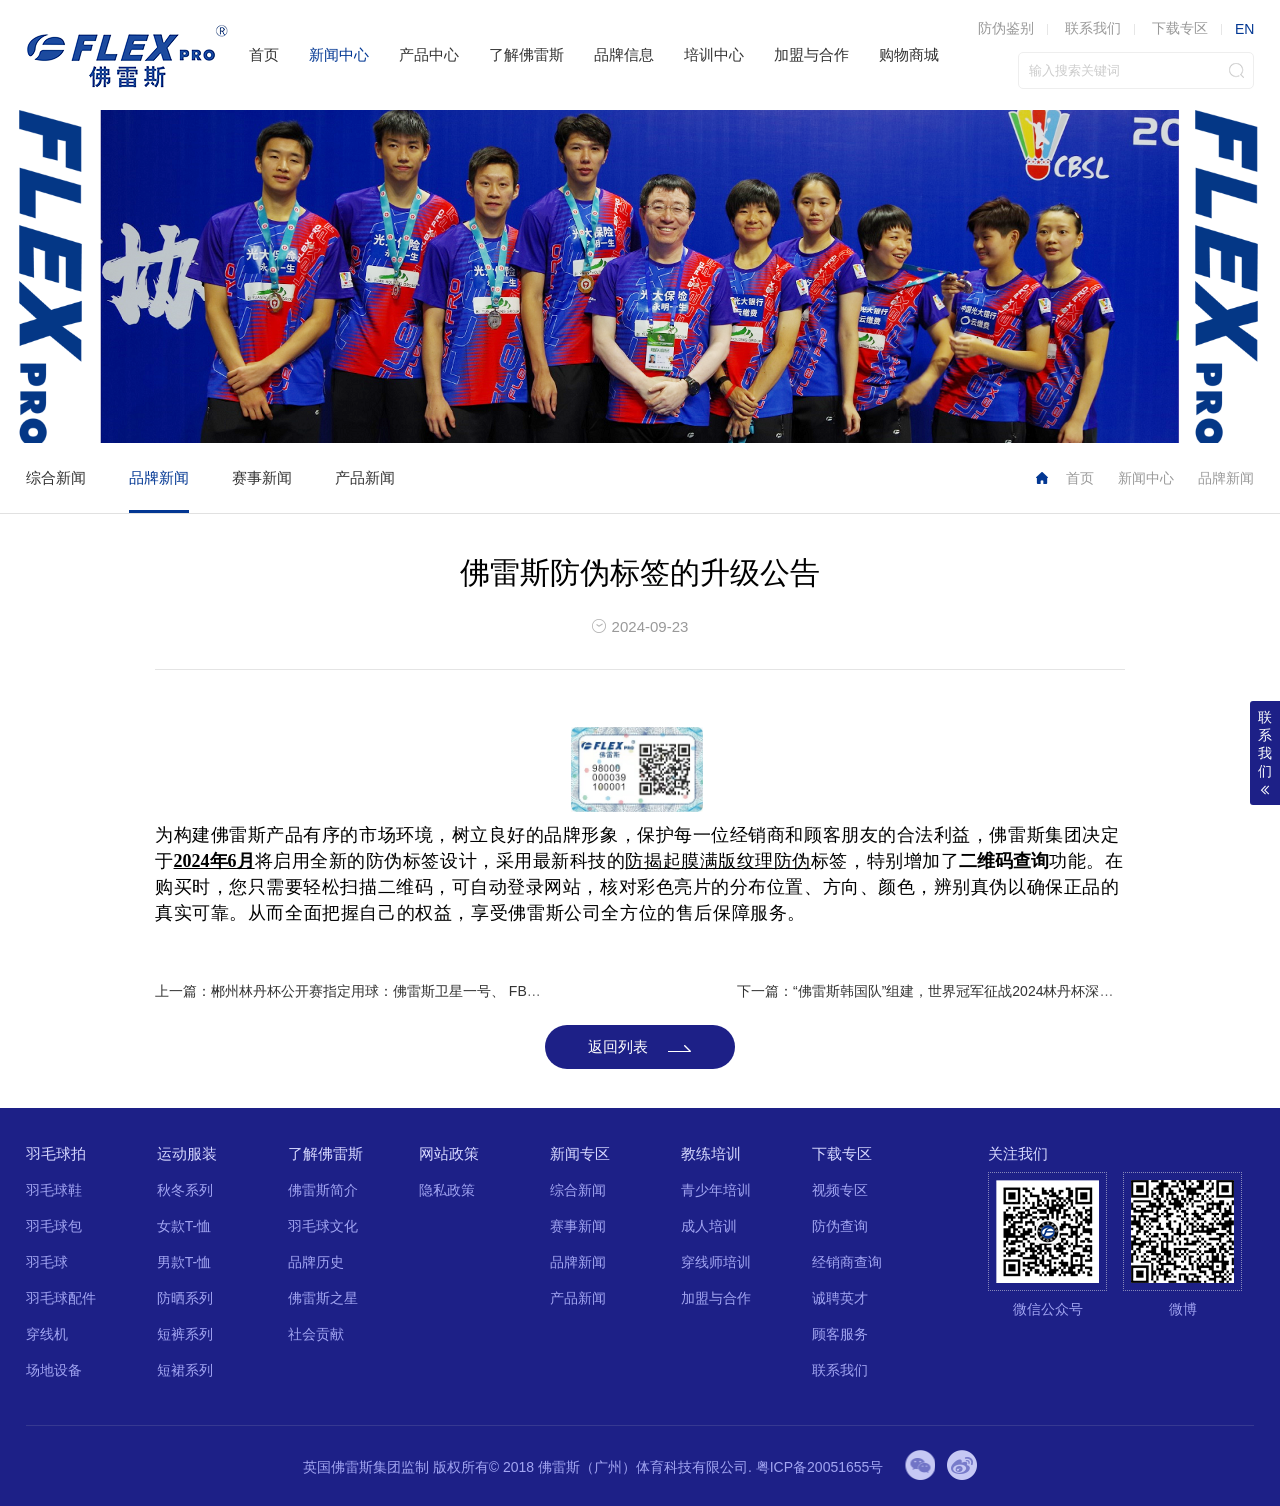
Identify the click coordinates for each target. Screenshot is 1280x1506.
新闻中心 (339, 54)
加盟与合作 (811, 54)
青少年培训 (716, 1190)
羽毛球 (47, 1262)
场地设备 (54, 1370)
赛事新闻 (262, 477)
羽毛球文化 (323, 1226)
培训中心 (714, 54)
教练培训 (711, 1153)
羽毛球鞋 (54, 1190)
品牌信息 (624, 54)
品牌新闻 (159, 477)
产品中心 (429, 54)
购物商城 (909, 54)
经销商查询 (847, 1262)
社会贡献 (316, 1334)
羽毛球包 (54, 1226)
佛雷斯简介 (323, 1190)
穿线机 (47, 1334)
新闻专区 (580, 1153)
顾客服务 (840, 1334)
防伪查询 (840, 1226)
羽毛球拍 (56, 1153)
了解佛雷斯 (526, 54)
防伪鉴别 (1006, 28)
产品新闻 (365, 477)
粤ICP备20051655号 (820, 1467)
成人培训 (709, 1226)
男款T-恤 (184, 1262)
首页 (264, 54)
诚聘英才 (840, 1298)
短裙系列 (185, 1370)
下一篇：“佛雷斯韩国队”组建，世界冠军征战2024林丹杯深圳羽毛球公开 (960, 991)
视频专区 (840, 1190)
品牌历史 (316, 1262)
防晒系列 (185, 1298)
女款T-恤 (184, 1226)
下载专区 (1180, 28)
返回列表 (618, 1046)
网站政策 (449, 1153)
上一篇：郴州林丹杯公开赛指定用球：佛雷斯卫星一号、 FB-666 (355, 991)
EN (1244, 29)
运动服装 (187, 1153)
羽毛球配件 (61, 1298)
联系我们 (1093, 28)
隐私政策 (447, 1190)
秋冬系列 (185, 1190)
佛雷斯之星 (323, 1298)
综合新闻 (56, 477)
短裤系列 (185, 1334)
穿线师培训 (716, 1262)
